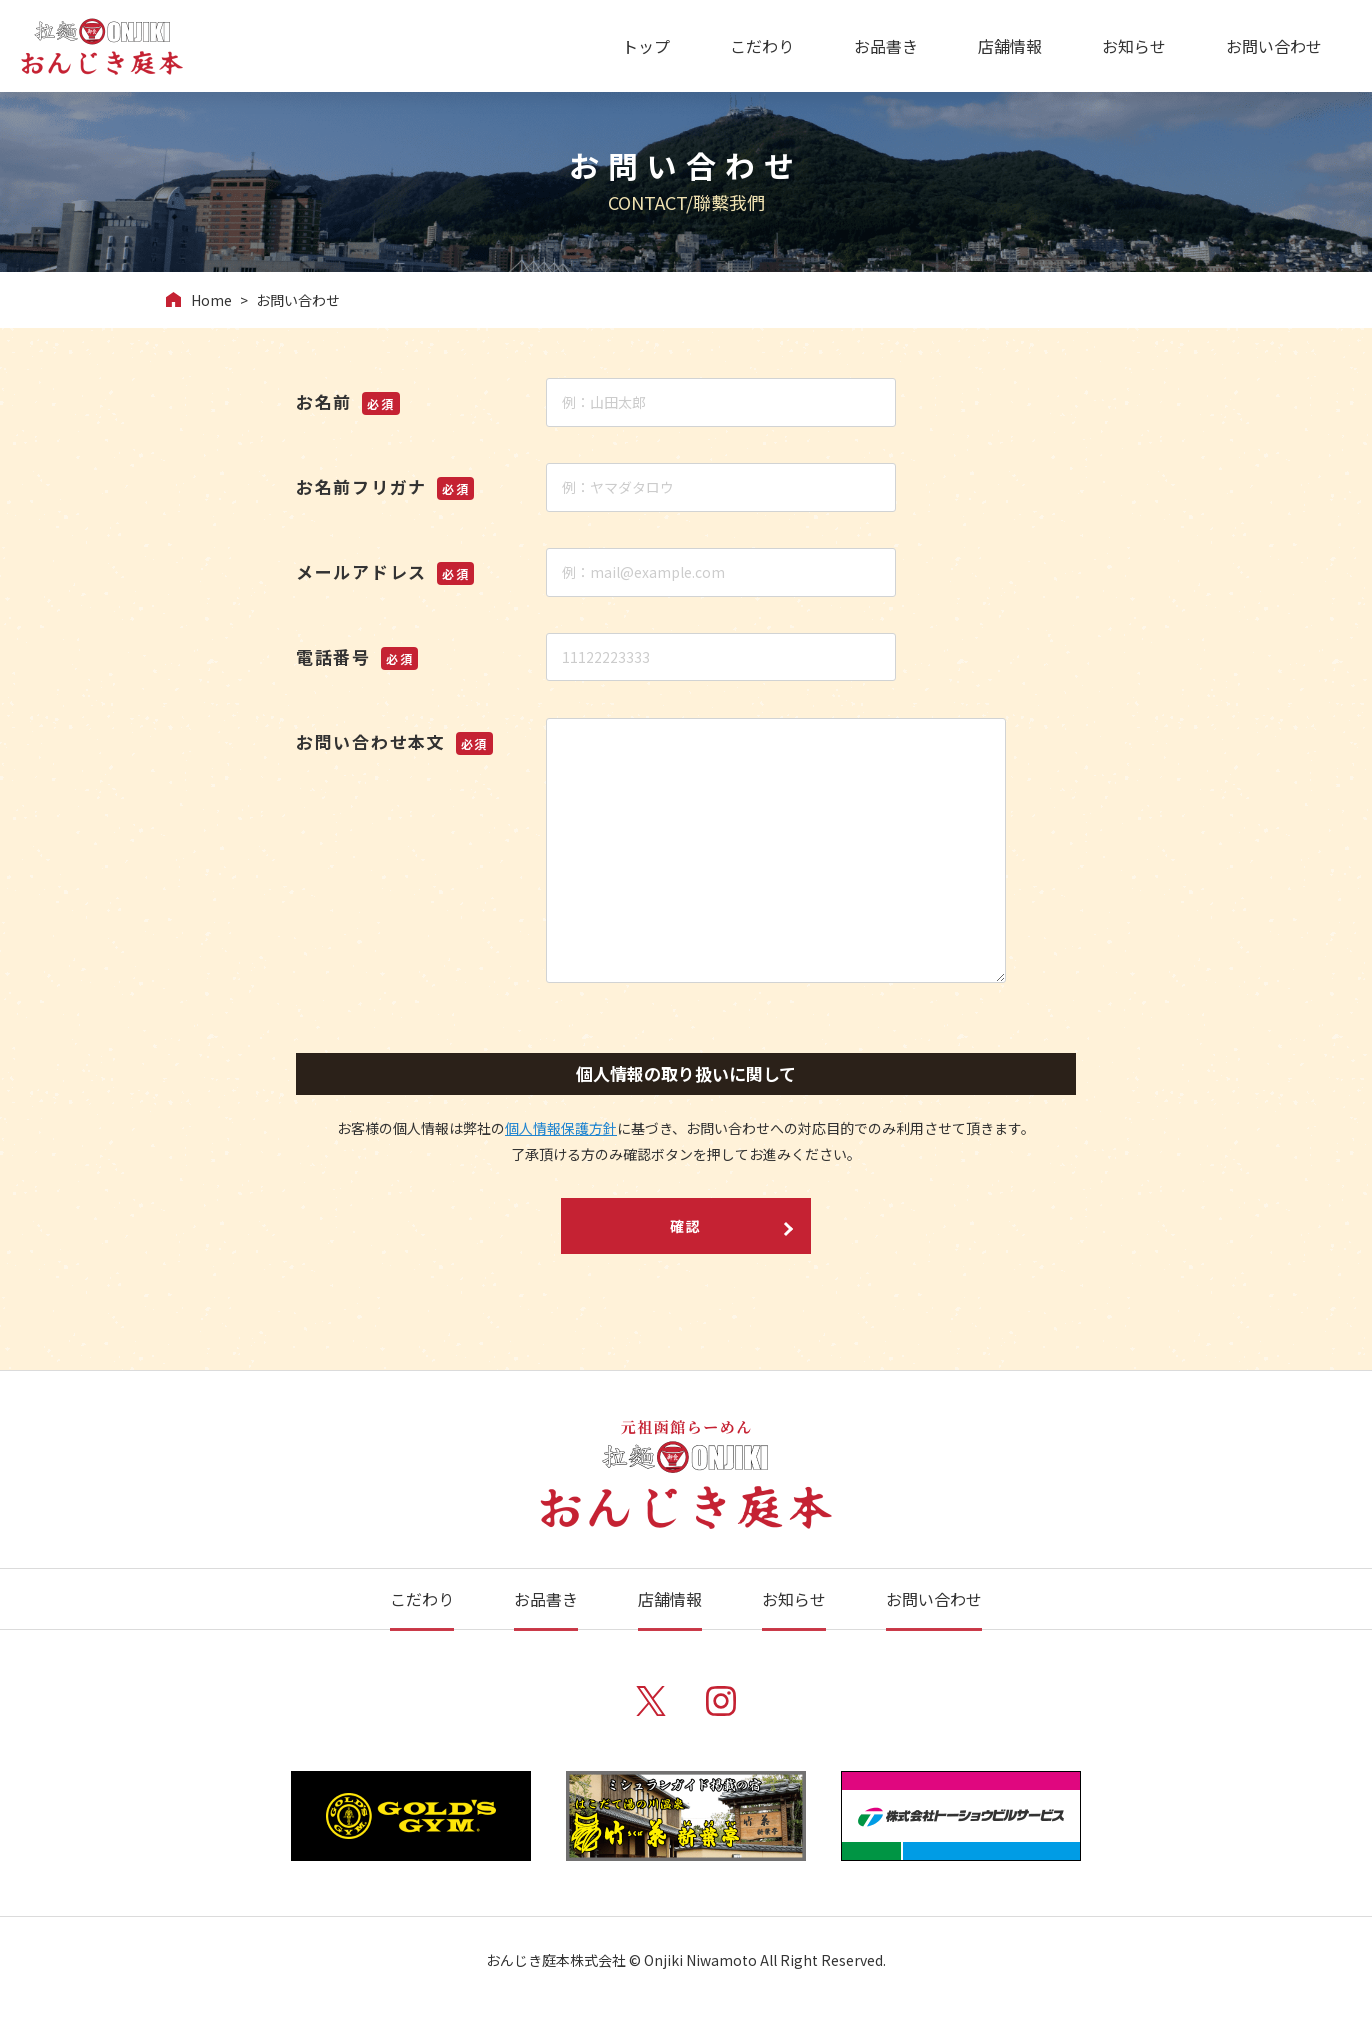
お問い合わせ (1274, 46)
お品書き (886, 46)
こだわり (762, 46)
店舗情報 (1010, 46)
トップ (646, 46)
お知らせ (1134, 46)
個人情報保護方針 (561, 1128)
